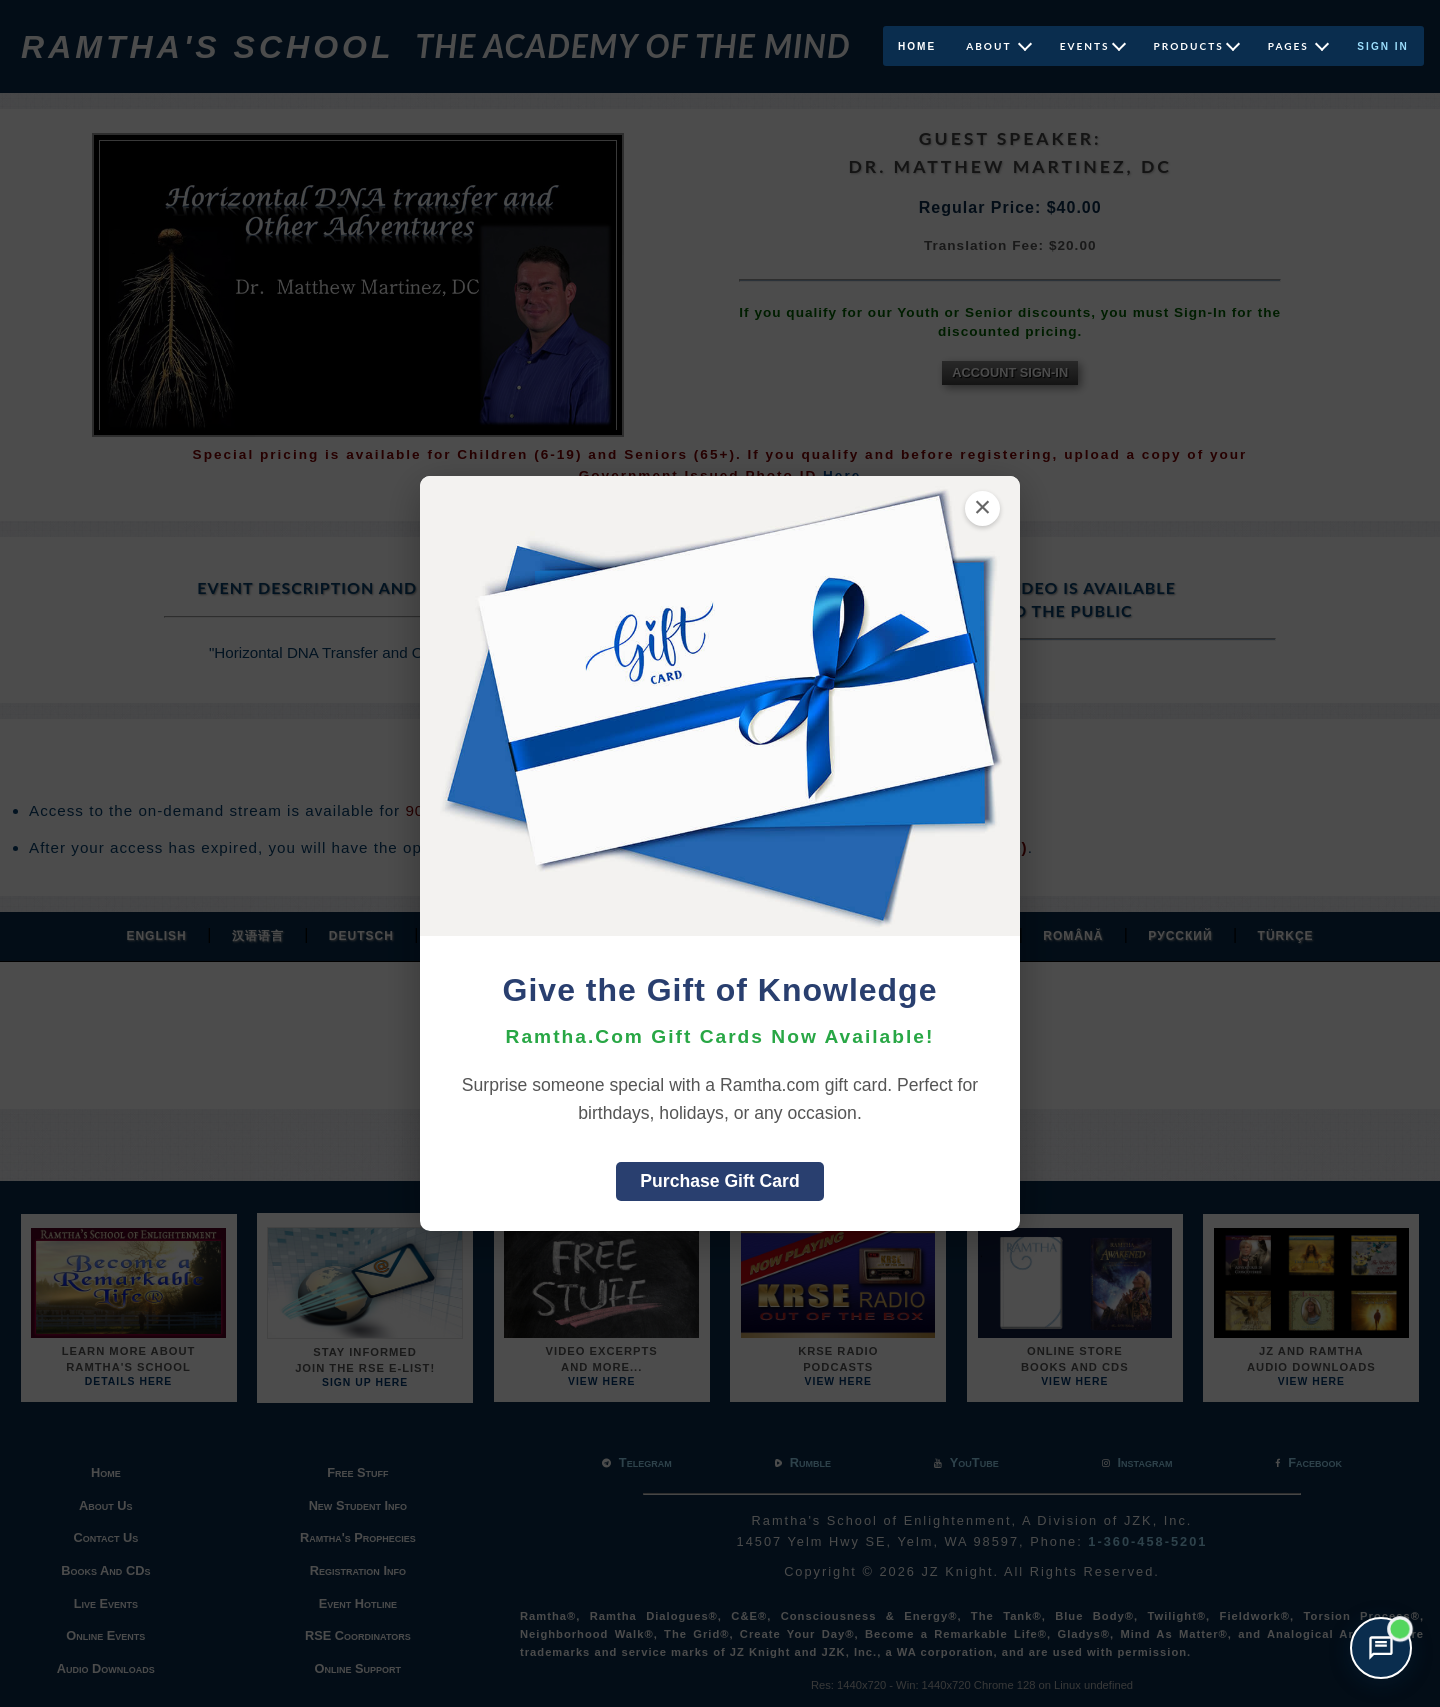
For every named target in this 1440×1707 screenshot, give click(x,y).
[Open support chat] (1381, 1648)
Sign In (1383, 46)
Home (917, 46)
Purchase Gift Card (719, 1181)
